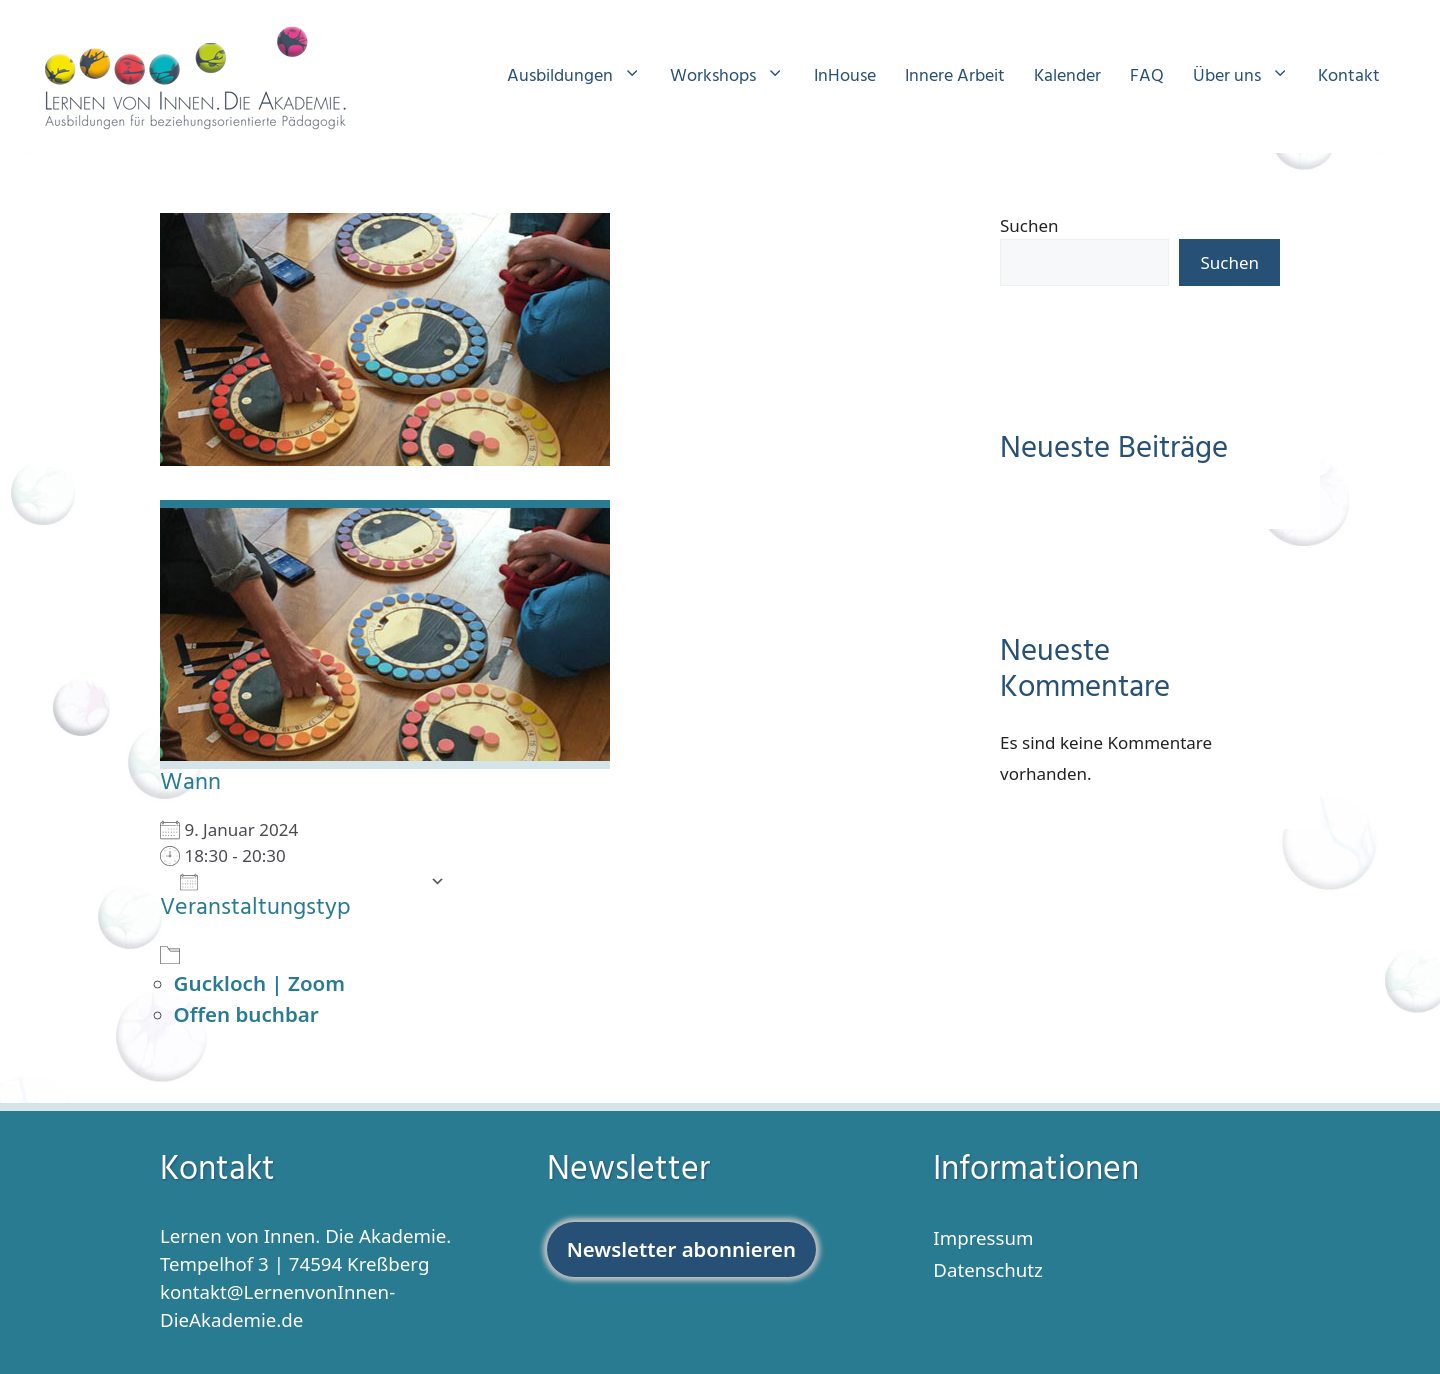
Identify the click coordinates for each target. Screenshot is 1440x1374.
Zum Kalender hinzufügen (300, 880)
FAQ (1147, 76)
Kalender (1067, 76)
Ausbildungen (584, 77)
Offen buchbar (246, 1014)
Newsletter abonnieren (681, 1249)
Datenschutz (988, 1269)
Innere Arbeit (955, 76)
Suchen (1029, 225)
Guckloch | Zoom (259, 983)
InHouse (845, 76)
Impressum (983, 1237)
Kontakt (1349, 76)
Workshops (737, 77)
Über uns (1251, 77)
